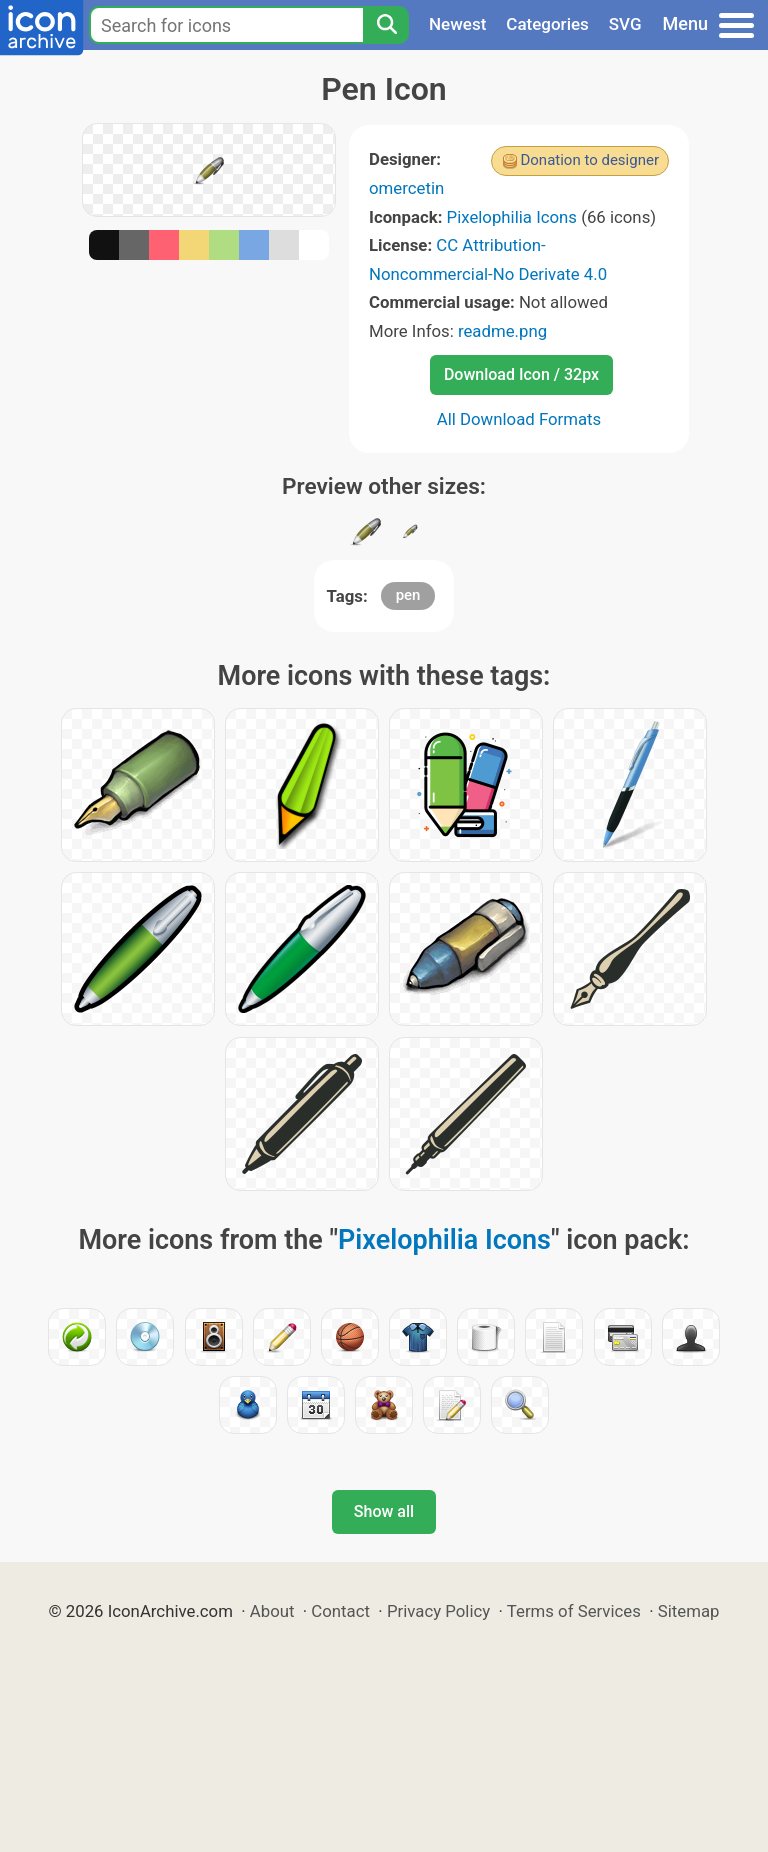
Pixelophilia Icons (512, 217)
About (272, 1611)
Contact (340, 1611)
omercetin (406, 188)
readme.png (502, 331)
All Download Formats (519, 419)
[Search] (386, 25)
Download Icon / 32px (521, 374)
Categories (547, 24)
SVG (625, 24)
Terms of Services (574, 1611)
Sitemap (689, 1611)
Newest (457, 24)
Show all (384, 1511)
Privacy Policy (438, 1611)
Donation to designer (589, 160)
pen (408, 595)
